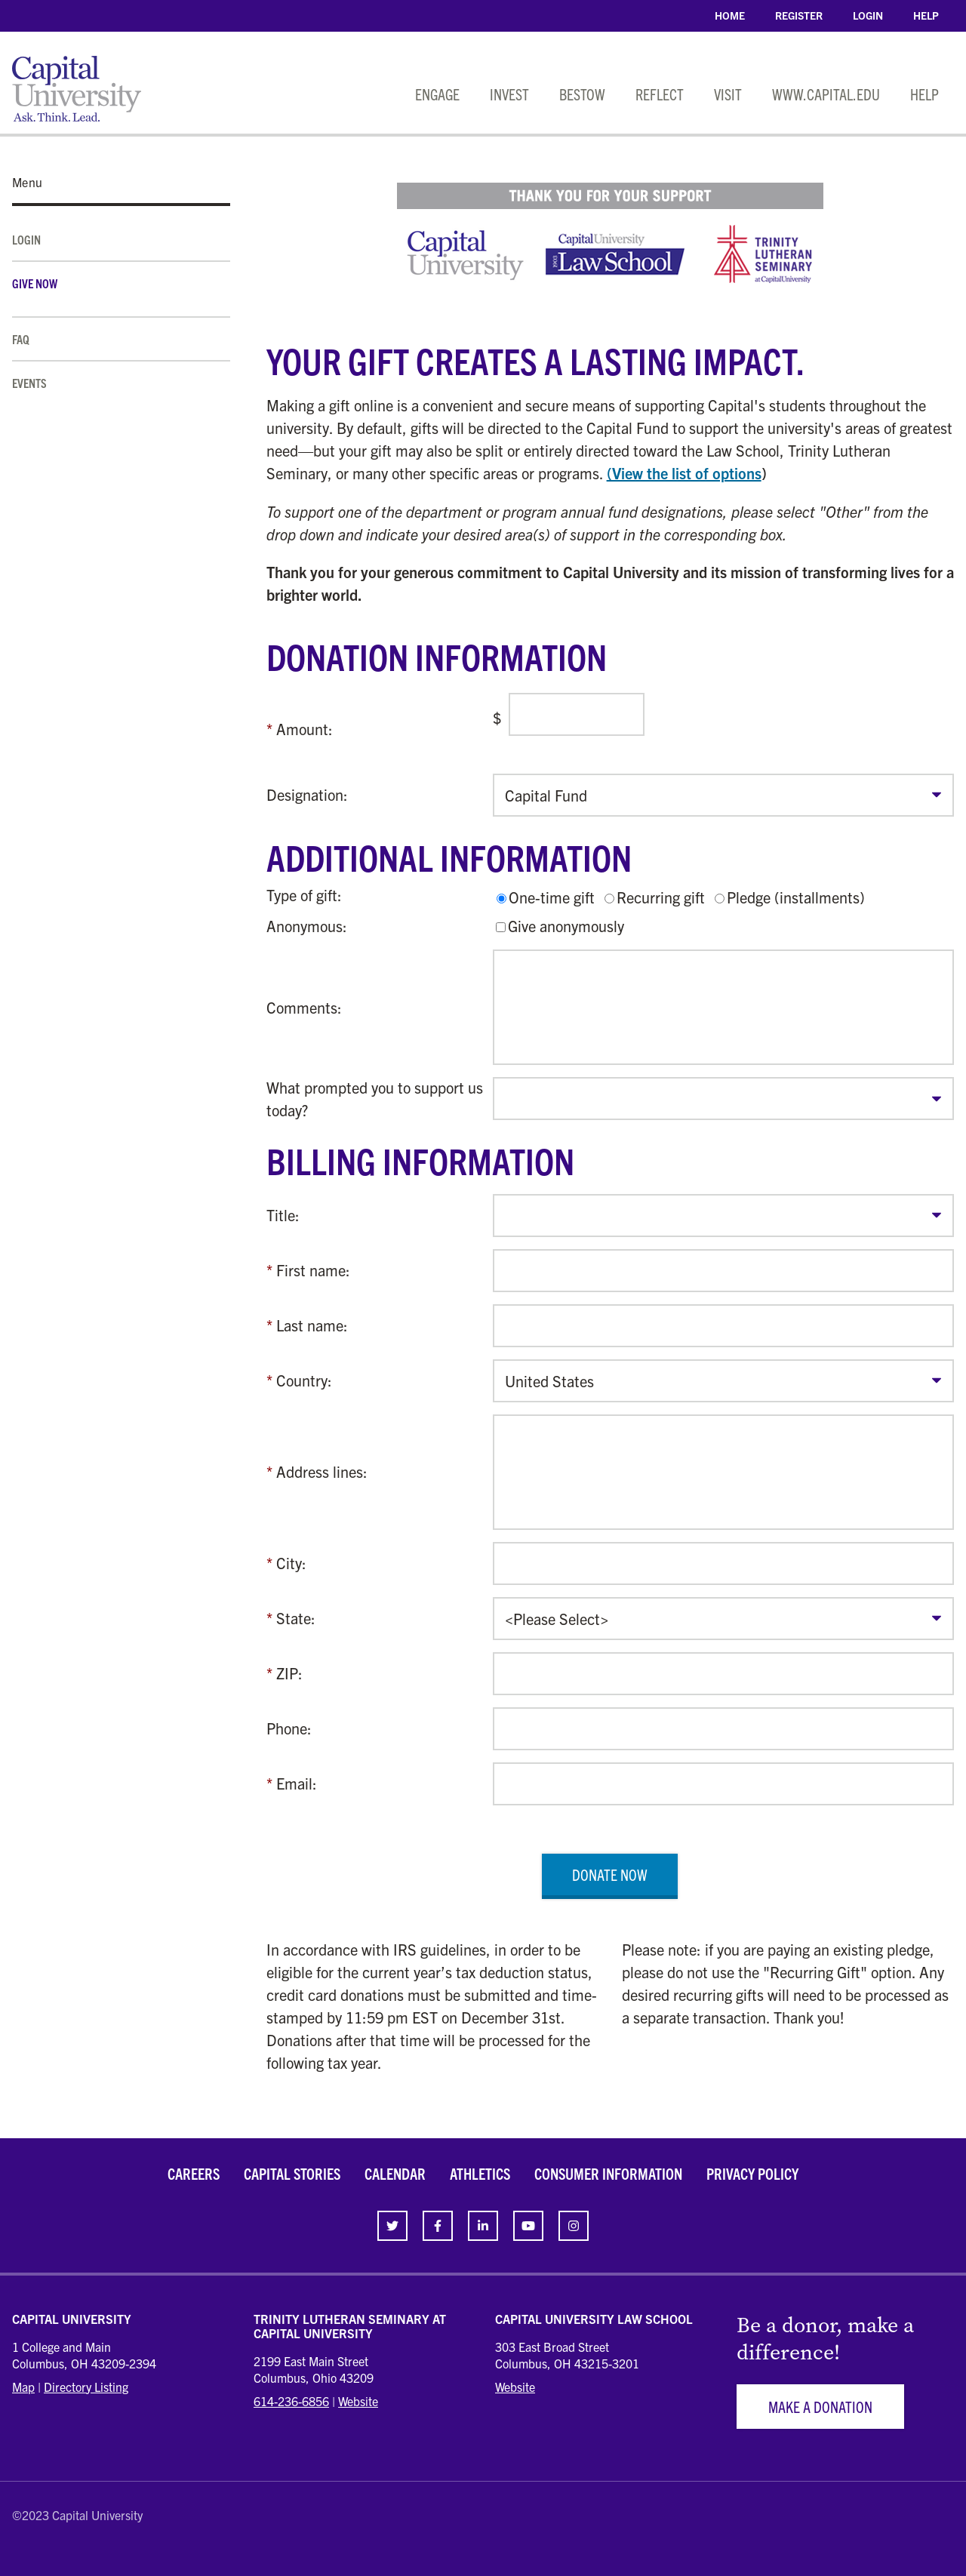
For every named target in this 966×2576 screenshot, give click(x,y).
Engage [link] (437, 94)
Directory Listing (86, 2386)
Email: (296, 1783)
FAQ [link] (20, 338)
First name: (313, 1269)
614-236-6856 (291, 2400)
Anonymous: (306, 925)
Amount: (304, 728)
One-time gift (552, 897)
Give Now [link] (34, 283)
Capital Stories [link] (292, 2173)
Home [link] (730, 15)
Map (23, 2386)
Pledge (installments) (796, 897)
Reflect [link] (659, 94)
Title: (283, 1214)
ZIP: (289, 1672)
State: (295, 1617)
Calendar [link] (395, 2173)
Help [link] (926, 15)
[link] (392, 2226)
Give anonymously (566, 925)
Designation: (307, 794)
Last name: (312, 1325)
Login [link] (868, 15)
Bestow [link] (582, 94)
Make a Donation (820, 2406)
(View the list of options (684, 472)
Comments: (304, 1007)
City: (291, 1562)
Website (358, 2400)
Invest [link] (509, 94)
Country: (304, 1380)
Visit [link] (728, 94)
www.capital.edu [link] (826, 94)
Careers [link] (194, 2173)
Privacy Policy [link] (752, 2173)
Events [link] (29, 382)
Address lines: (322, 1471)
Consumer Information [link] (608, 2173)
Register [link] (799, 15)
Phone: (289, 1728)
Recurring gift (661, 897)
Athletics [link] (480, 2173)
